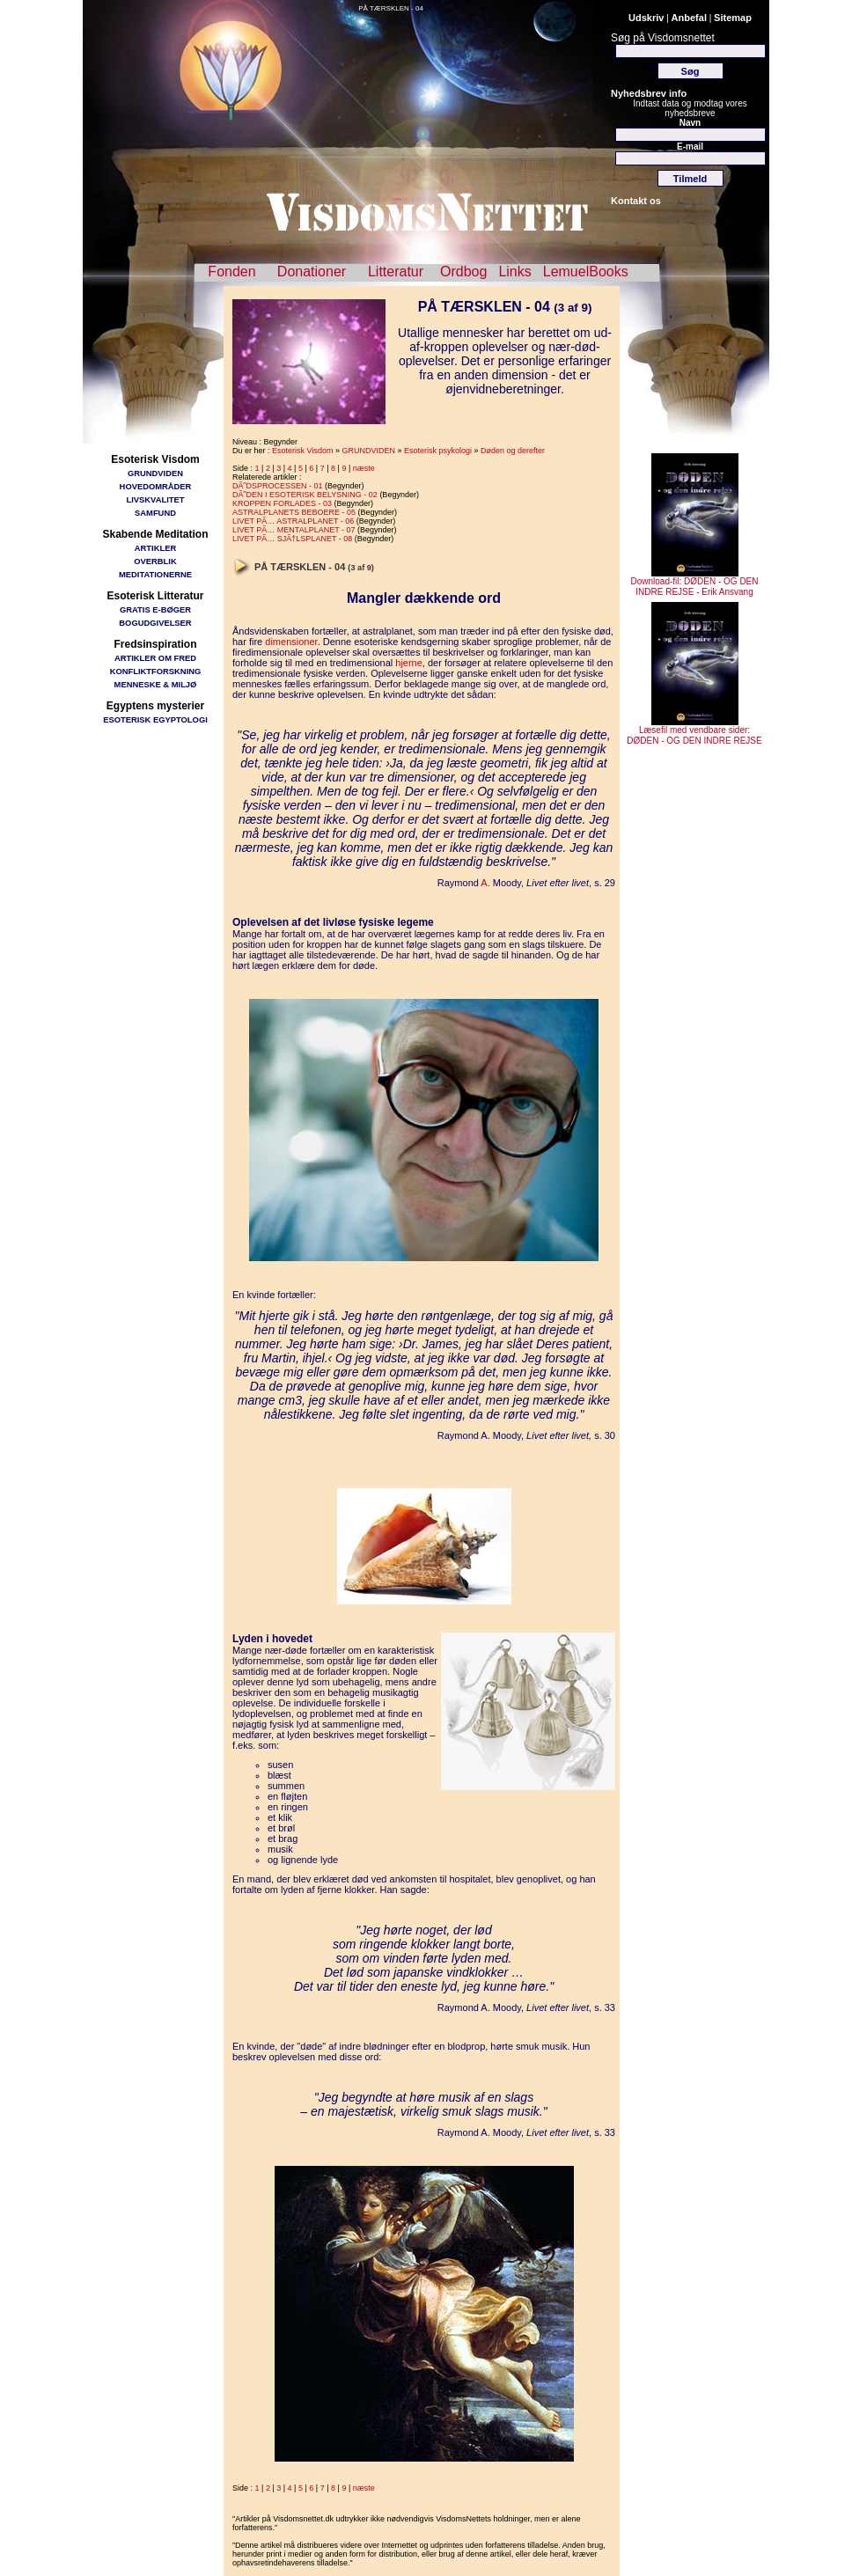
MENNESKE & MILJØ (155, 684)
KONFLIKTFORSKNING (156, 671)
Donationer (311, 271)
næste (364, 468)
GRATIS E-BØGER (155, 609)
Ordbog (463, 271)
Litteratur (395, 271)
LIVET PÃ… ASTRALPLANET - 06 (293, 521)
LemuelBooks (585, 271)
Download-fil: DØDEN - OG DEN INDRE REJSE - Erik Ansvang (694, 583)
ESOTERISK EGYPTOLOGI (155, 719)
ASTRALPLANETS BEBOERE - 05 (294, 512)
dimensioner (291, 641)
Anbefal (689, 17)
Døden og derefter (513, 450)
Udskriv (646, 17)
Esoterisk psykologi (438, 450)
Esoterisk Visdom (302, 450)
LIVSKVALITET (156, 499)
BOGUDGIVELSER (155, 622)
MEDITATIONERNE (155, 574)
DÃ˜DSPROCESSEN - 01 (277, 485)
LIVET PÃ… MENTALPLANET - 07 (294, 529)
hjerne (408, 662)
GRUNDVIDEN (155, 473)
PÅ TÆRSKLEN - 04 (390, 8)
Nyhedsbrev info (649, 93)
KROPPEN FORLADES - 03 (282, 503)
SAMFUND (155, 512)
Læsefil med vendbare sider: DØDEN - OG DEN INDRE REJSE (694, 731)
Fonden (231, 271)
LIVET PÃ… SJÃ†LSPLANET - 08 (292, 538)
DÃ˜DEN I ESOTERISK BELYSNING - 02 (305, 494)
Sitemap (733, 17)
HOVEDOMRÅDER (156, 486)
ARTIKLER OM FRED (155, 658)
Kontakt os (636, 200)
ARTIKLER (155, 548)
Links (514, 271)
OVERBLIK (155, 561)
